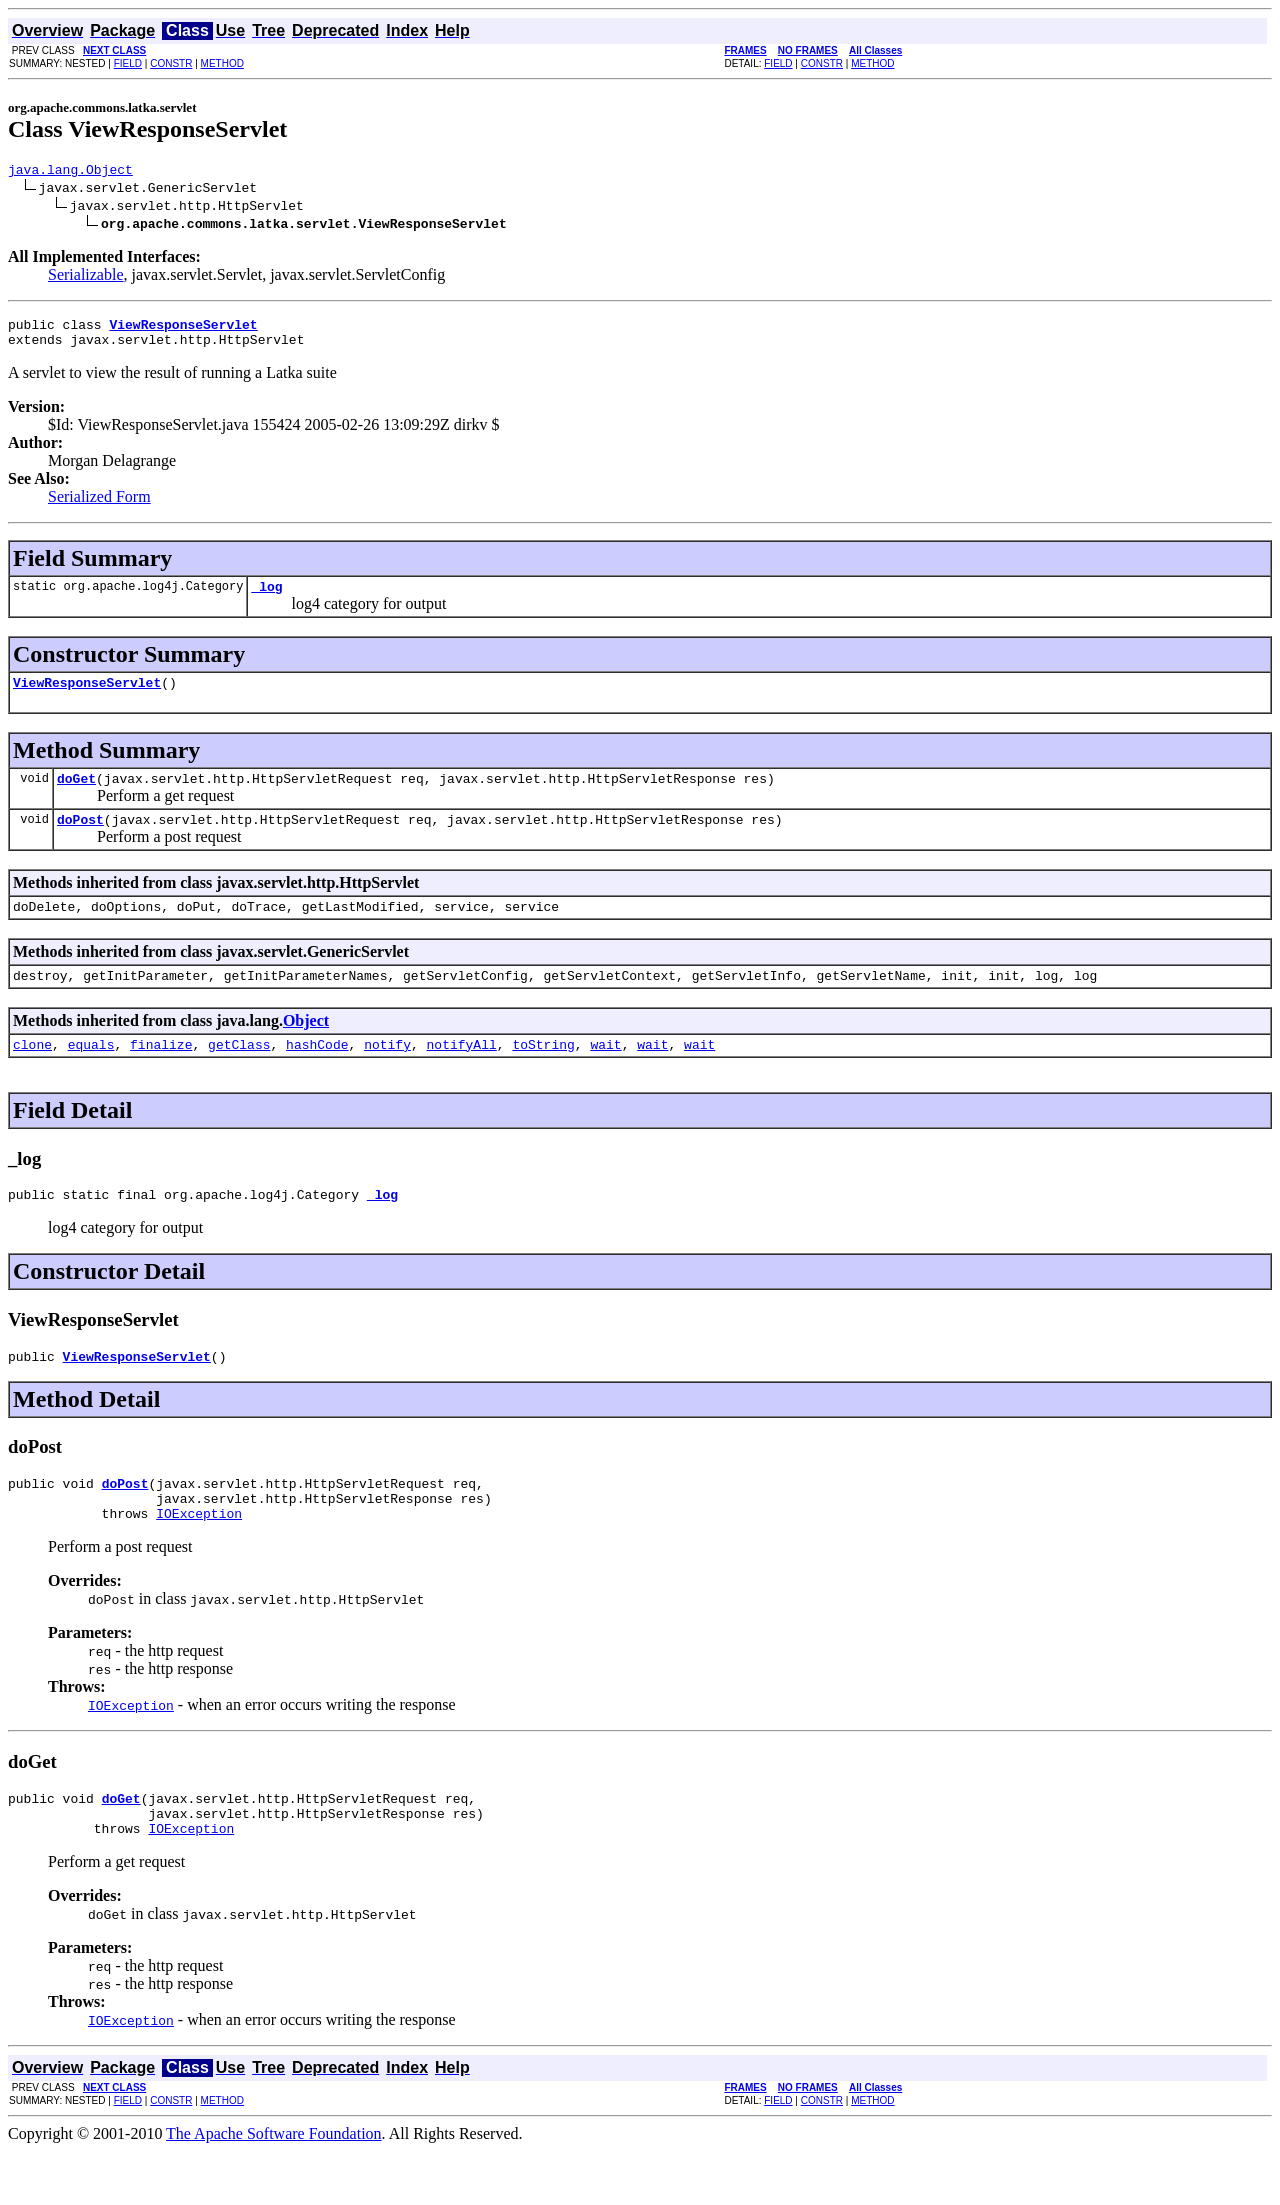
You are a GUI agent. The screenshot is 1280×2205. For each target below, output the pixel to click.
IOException (199, 1558)
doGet (76, 796)
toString (543, 1074)
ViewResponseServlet (87, 697)
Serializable (86, 277)
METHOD (222, 63)
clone (32, 1074)
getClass (239, 1074)
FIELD (128, 63)
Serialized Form (99, 505)
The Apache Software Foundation (274, 2187)
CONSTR (171, 63)
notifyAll (462, 1074)
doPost (80, 840)
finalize (161, 1074)
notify (387, 1074)
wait (605, 1074)
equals (91, 1074)
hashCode (317, 1074)
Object (306, 1047)
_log (266, 598)
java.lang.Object (70, 172)
